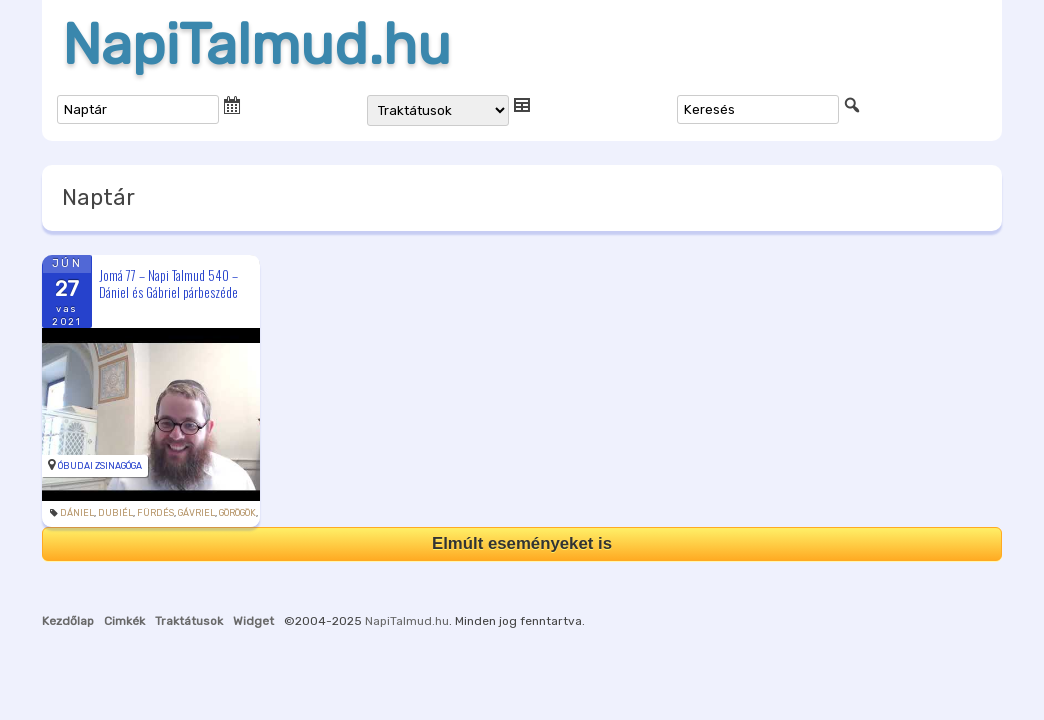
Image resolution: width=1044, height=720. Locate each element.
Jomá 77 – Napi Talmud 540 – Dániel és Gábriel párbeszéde (168, 283)
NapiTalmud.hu (256, 45)
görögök (237, 513)
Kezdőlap (68, 621)
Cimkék (124, 621)
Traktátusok (189, 621)
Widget (253, 621)
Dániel (77, 513)
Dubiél (115, 513)
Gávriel (196, 513)
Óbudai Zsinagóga (100, 466)
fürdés (155, 513)
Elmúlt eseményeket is (522, 543)
